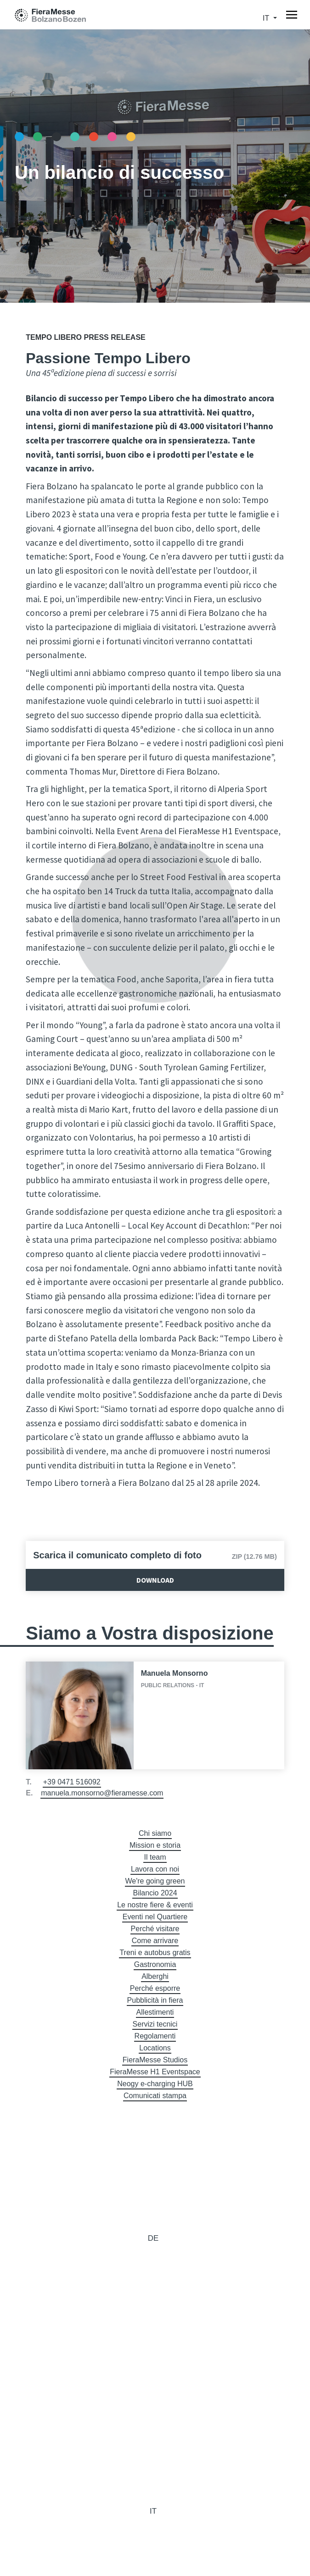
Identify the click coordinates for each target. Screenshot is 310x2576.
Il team (155, 1857)
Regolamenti (155, 2036)
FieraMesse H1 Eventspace (155, 2072)
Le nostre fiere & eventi (155, 1905)
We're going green (155, 1881)
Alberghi (155, 1976)
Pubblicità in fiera (155, 2000)
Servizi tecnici (155, 2024)
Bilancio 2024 (155, 1893)
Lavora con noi (155, 1869)
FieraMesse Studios (155, 2060)
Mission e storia (155, 1845)
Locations (155, 2048)
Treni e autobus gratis (154, 1952)
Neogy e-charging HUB (155, 2084)
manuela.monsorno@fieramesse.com (102, 1793)
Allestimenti (155, 2012)
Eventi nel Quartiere (155, 1917)
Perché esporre (155, 1988)
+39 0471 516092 (72, 1782)
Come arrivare (155, 1940)
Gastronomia (155, 1964)
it (267, 18)
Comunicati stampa (155, 2096)
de (153, 2238)
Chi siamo (155, 1833)
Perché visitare (155, 1929)
